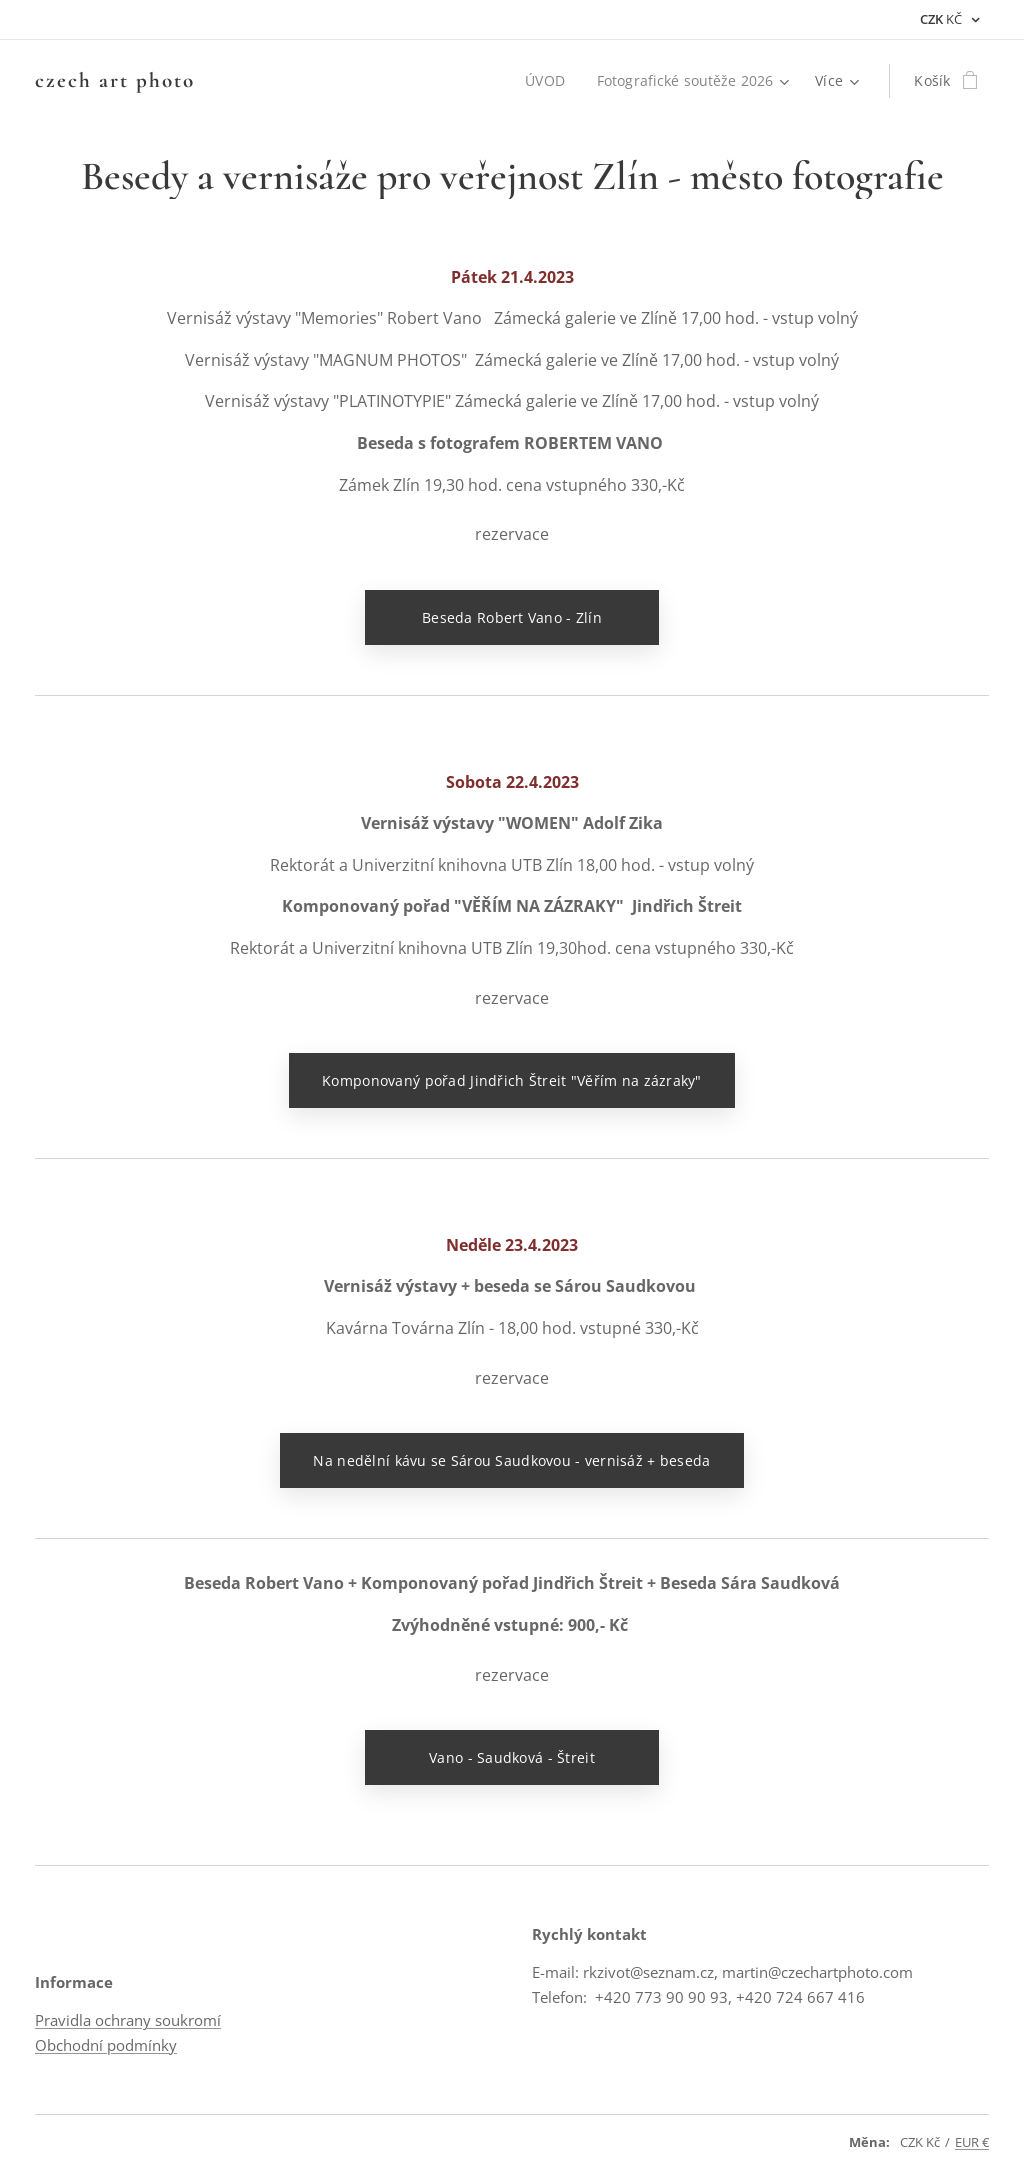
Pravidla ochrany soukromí (128, 2021)
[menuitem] (546, 81)
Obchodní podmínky (106, 2045)
